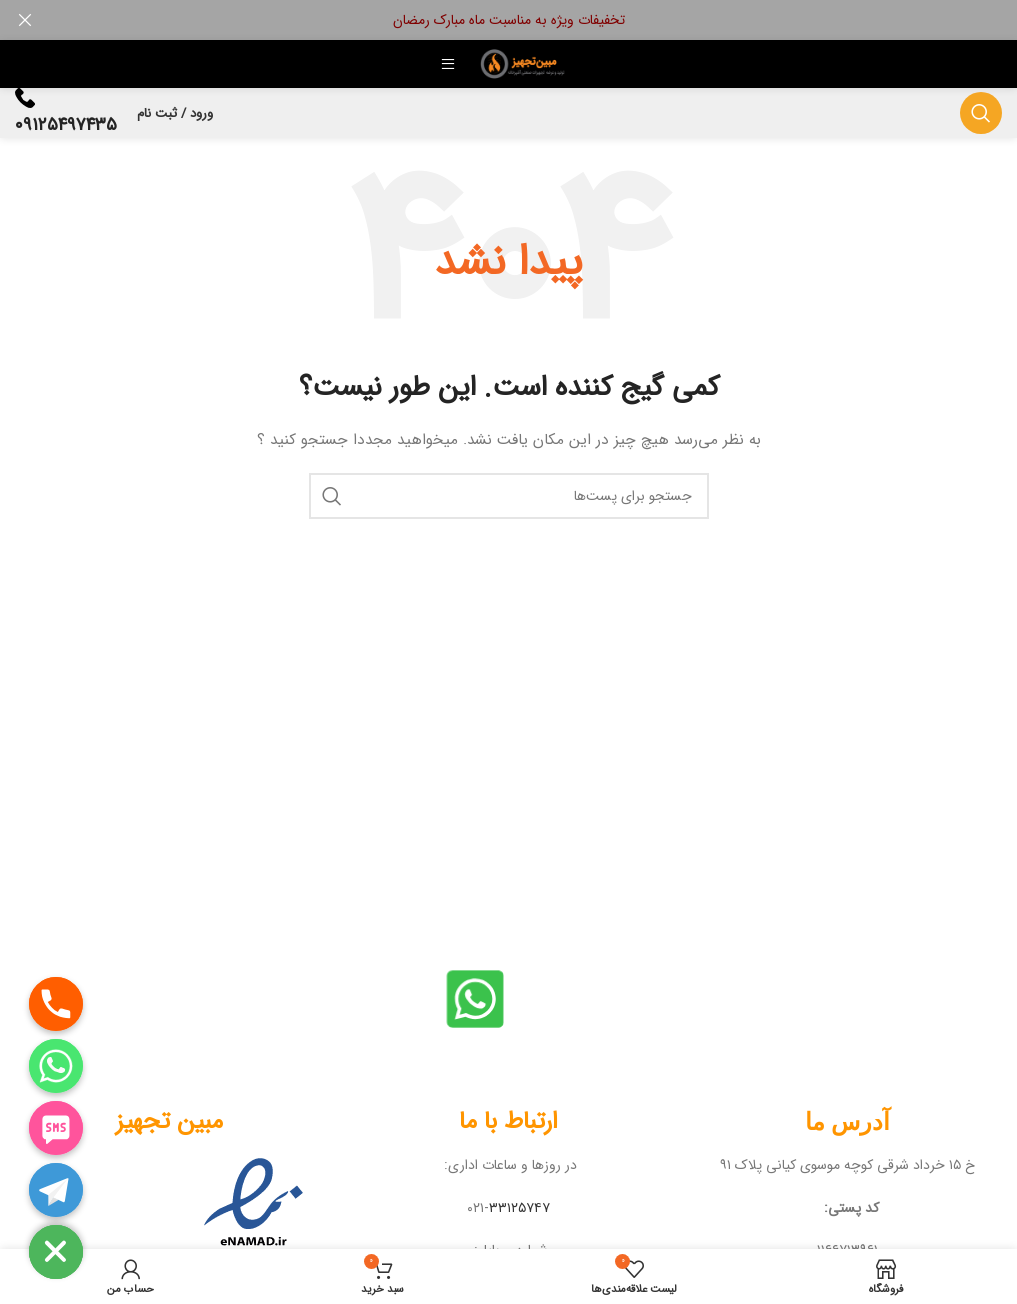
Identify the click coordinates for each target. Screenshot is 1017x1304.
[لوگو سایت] (525, 63)
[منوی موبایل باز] (448, 64)
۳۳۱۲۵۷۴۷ (519, 1208)
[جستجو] (981, 113)
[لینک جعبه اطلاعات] (66, 113)
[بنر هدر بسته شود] (25, 20)
